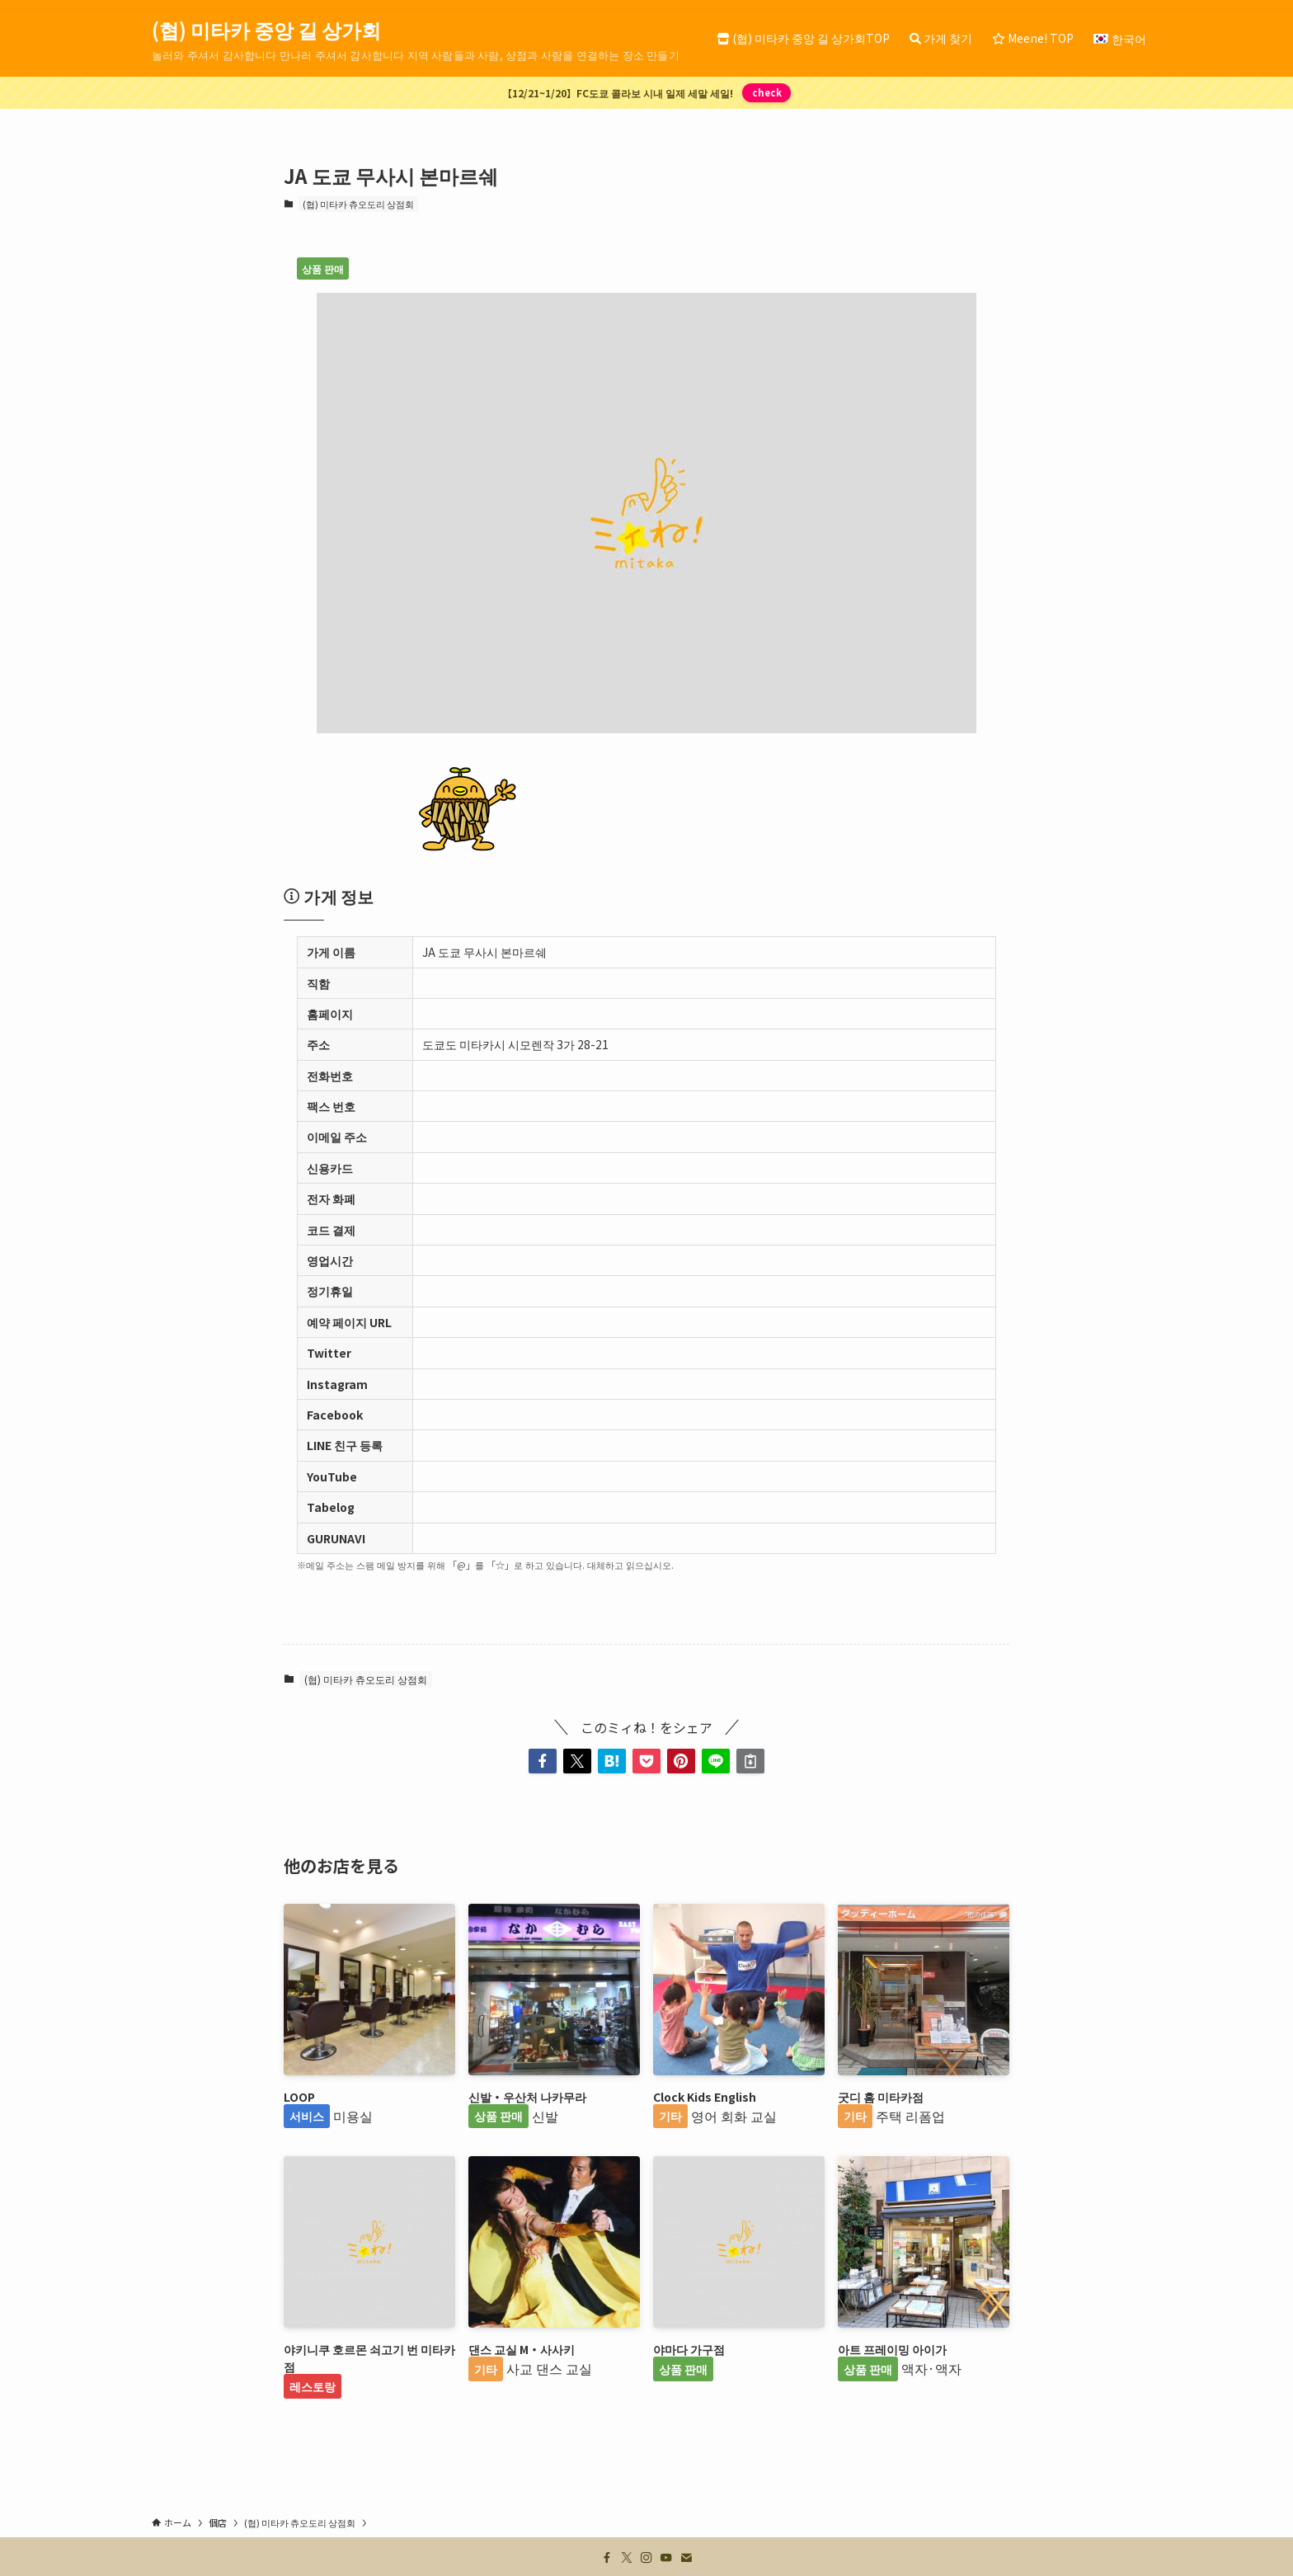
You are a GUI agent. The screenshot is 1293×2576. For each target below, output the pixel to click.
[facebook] (606, 2557)
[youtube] (666, 2557)
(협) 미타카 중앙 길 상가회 (266, 30)
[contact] (686, 2557)
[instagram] (646, 2557)
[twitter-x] (626, 2557)
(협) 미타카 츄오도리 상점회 (358, 203)
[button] (543, 1761)
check (767, 92)
